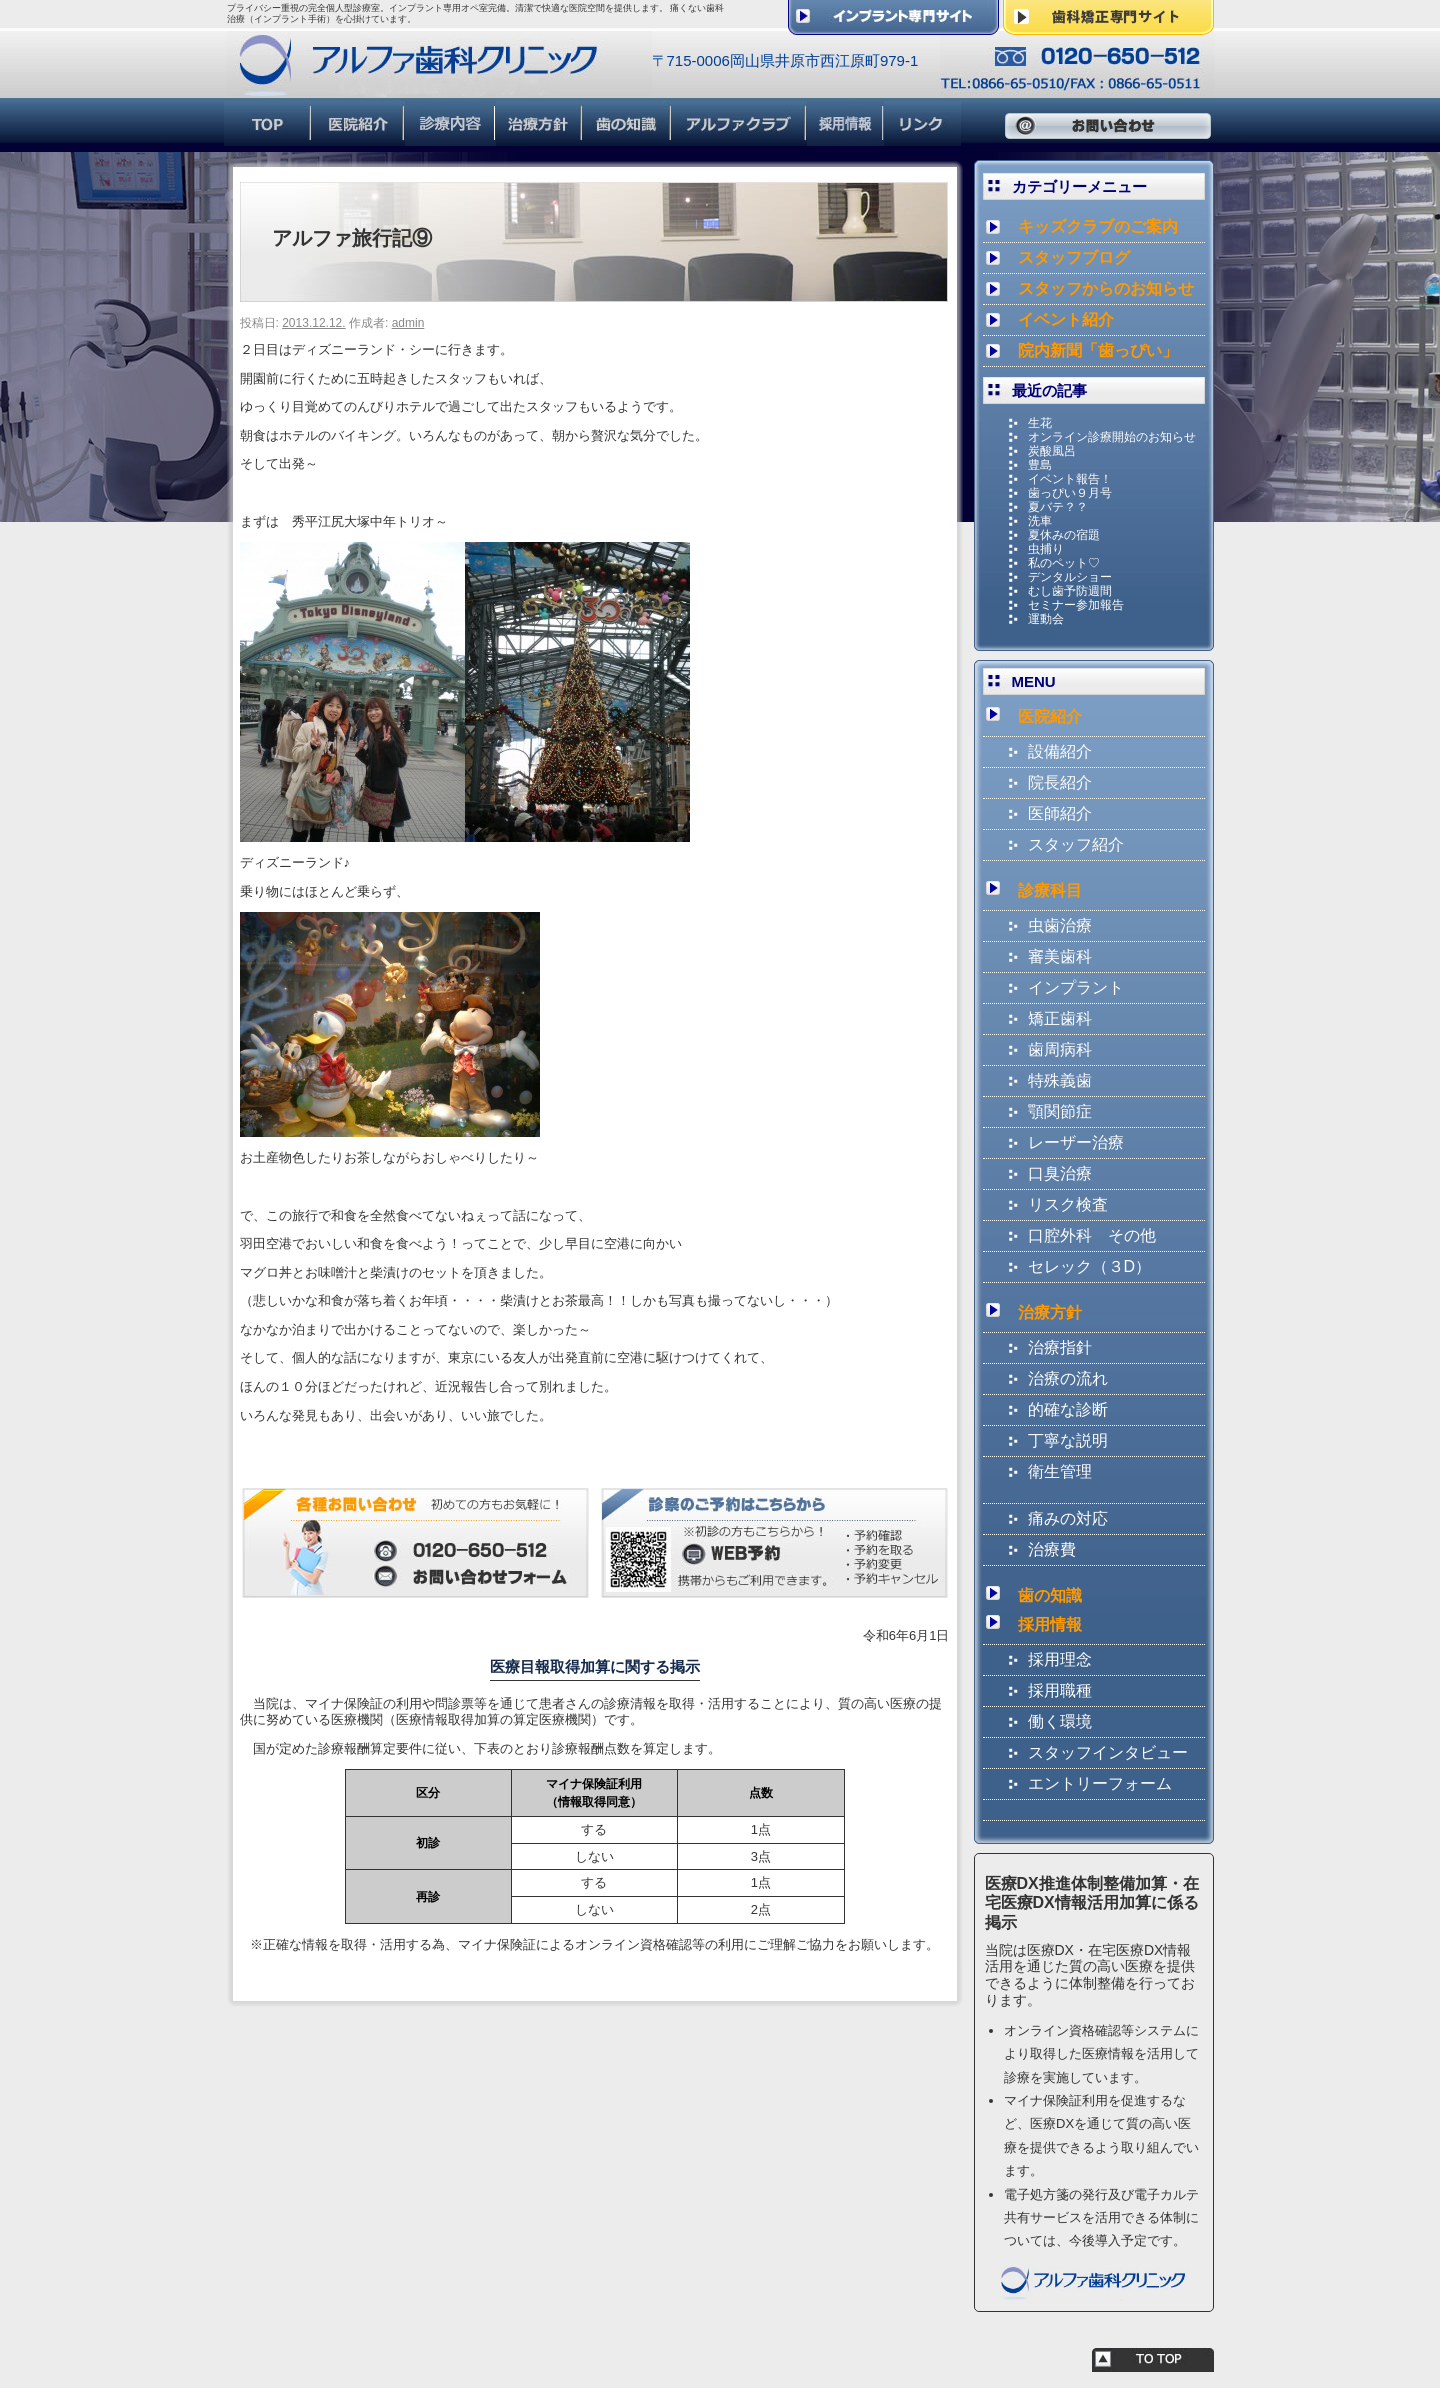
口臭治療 (1060, 1173)
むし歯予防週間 (1070, 591)
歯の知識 (1050, 1595)
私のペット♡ (1064, 563)
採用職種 (1060, 1690)
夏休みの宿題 (1064, 535)
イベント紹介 (1066, 319)
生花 (1040, 423)
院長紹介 (1060, 782)
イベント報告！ (1070, 479)
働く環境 (1060, 1721)
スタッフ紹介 (1076, 844)
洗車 (1040, 521)
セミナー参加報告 (1076, 605)
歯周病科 (1060, 1049)
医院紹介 (1050, 716)
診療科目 (1050, 890)
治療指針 (1060, 1347)
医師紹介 (1060, 813)
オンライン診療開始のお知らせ (1112, 437)
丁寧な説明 (1068, 1440)
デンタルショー (1070, 577)
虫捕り (1046, 549)
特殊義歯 (1060, 1080)
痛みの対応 (1068, 1518)
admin (408, 323)
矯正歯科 (1060, 1018)
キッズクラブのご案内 (1098, 226)
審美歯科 (1060, 956)
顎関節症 (1060, 1111)
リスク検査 (1068, 1204)
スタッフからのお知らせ (1106, 288)
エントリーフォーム (1100, 1783)
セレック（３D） (1090, 1266)
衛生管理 (1060, 1471)
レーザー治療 (1076, 1142)
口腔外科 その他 (1092, 1235)
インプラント (1076, 987)
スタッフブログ (1074, 257)
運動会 (1046, 619)
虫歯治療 (1060, 925)
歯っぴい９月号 (1070, 493)
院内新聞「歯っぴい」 (1098, 350)
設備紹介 (1060, 751)
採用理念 (1060, 1659)
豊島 (1040, 465)
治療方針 (1050, 1312)
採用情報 (1050, 1624)
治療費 (1052, 1549)
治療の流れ (1068, 1378)
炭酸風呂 (1052, 451)
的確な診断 (1068, 1409)
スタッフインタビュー (1108, 1752)
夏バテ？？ (1058, 507)
